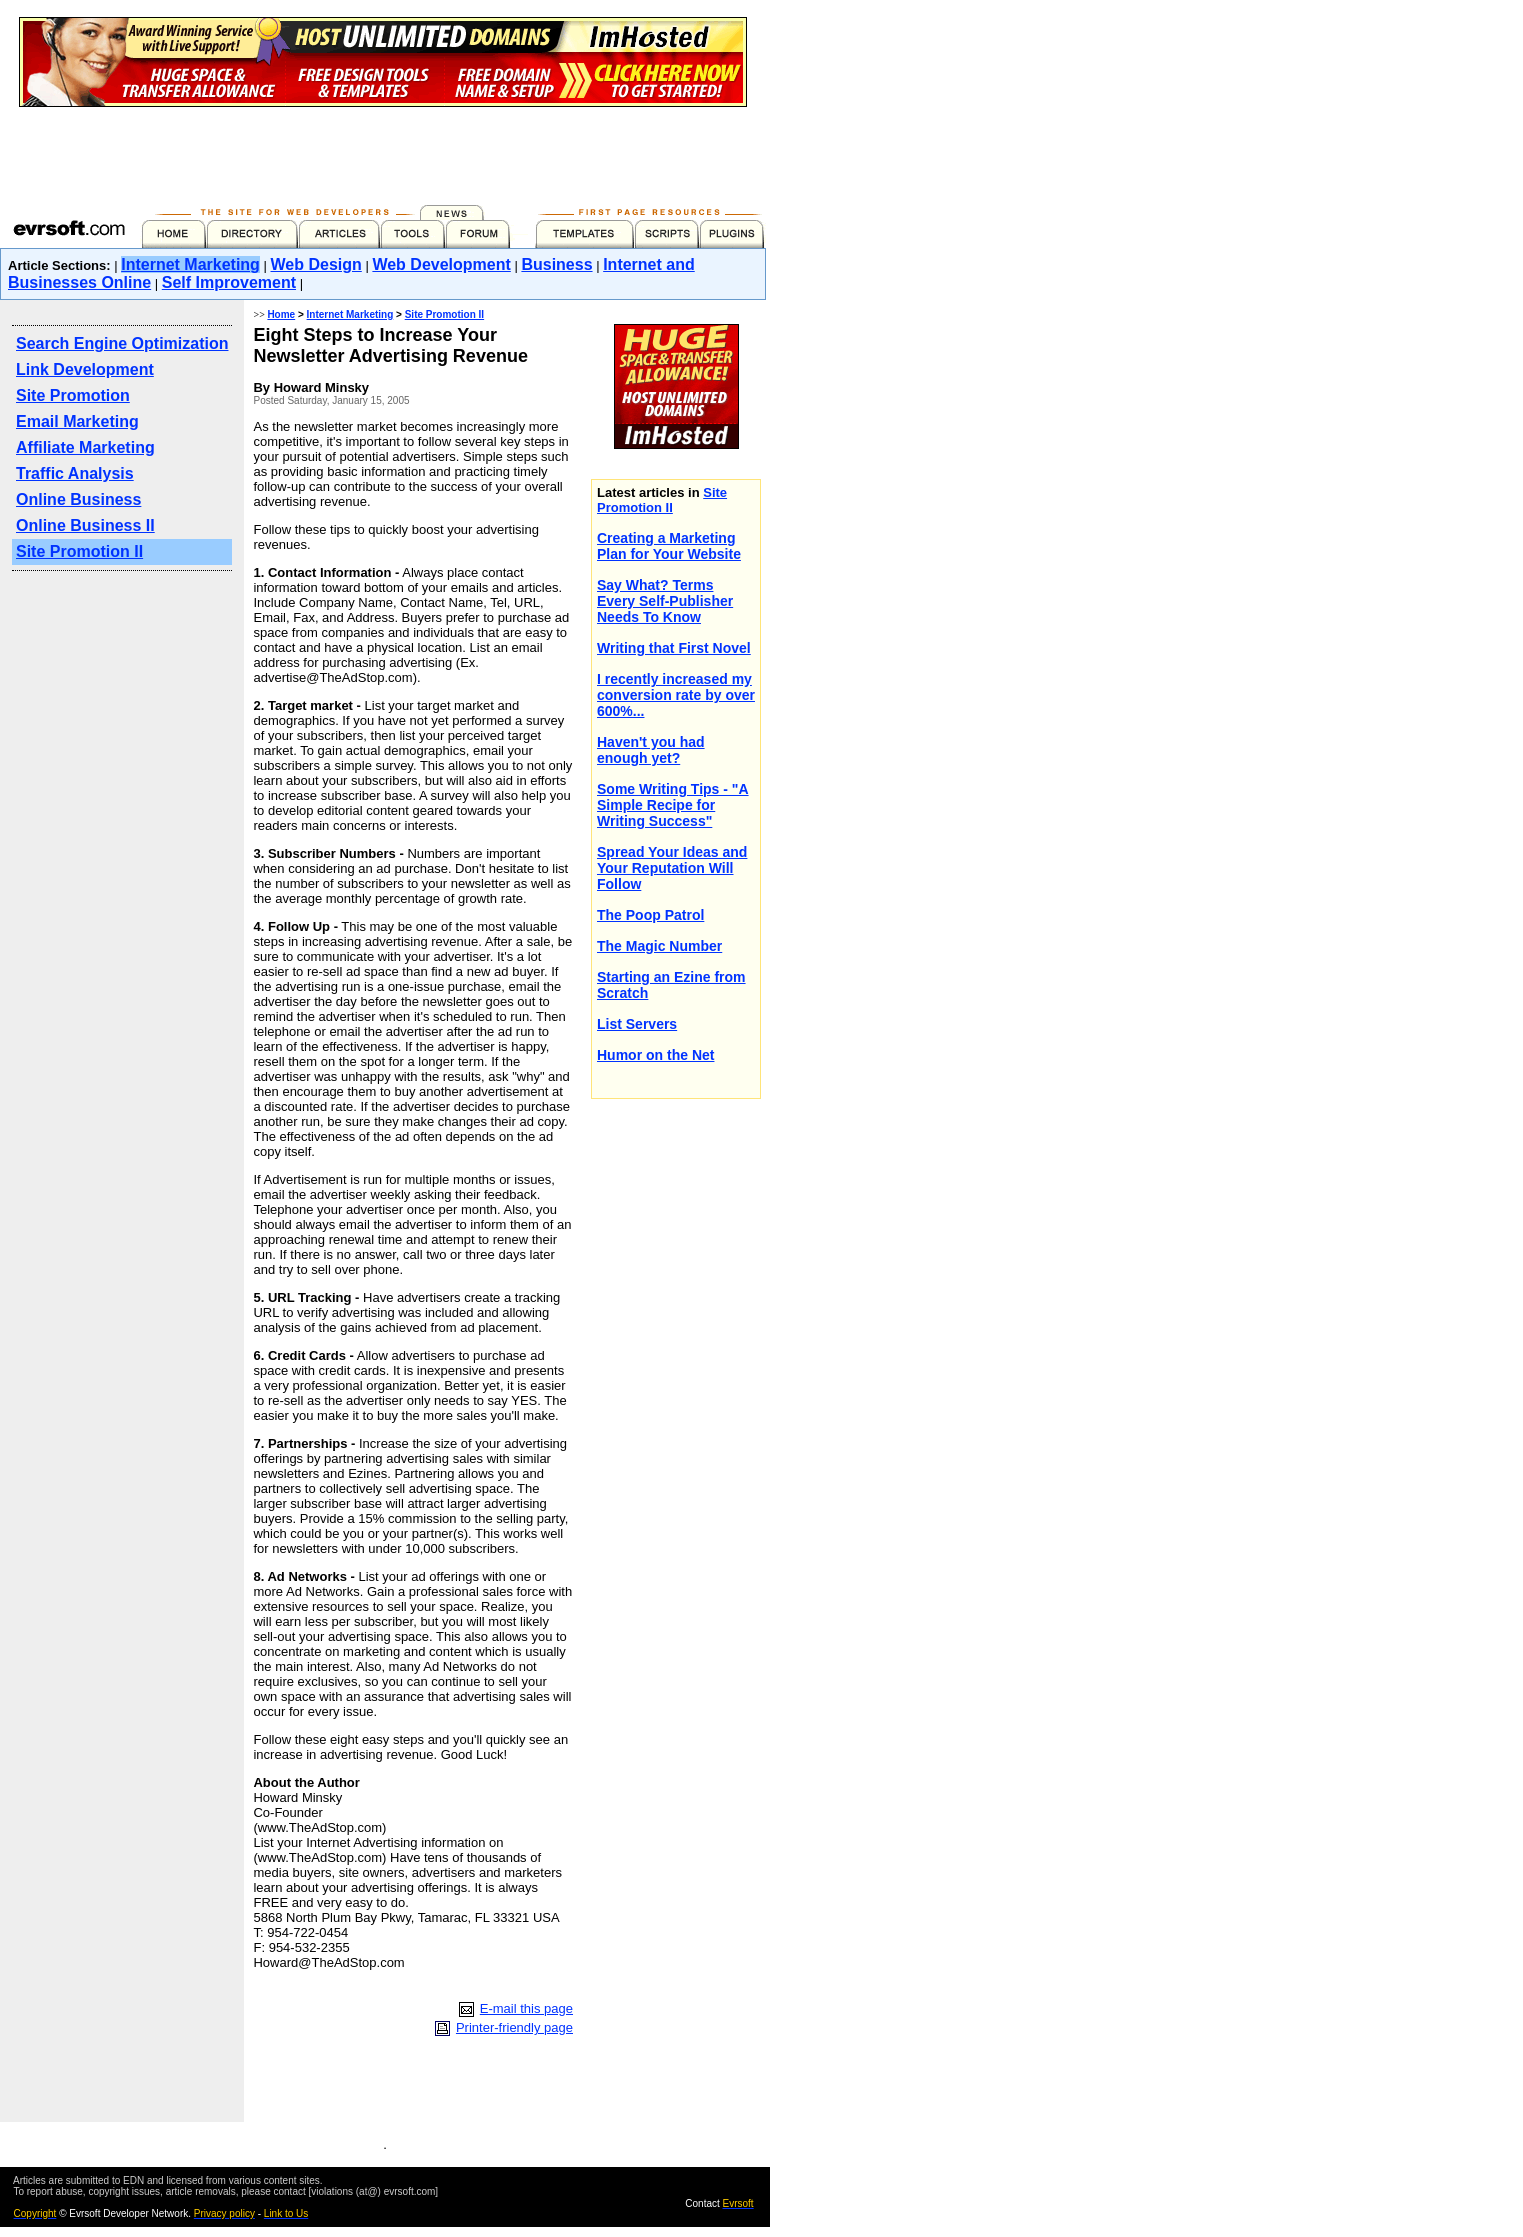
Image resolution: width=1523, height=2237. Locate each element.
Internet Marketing (190, 264)
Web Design (316, 264)
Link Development (85, 369)
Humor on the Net (655, 1055)
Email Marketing (77, 421)
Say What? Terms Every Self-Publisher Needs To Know (665, 601)
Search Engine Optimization (122, 343)
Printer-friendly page (514, 2027)
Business (556, 264)
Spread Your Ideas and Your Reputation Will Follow (672, 868)
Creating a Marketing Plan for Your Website (669, 546)
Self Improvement (229, 282)
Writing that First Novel (674, 648)
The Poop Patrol (650, 915)
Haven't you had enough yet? (651, 750)
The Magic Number (659, 946)
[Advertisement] (383, 152)
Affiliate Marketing (85, 447)
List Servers (637, 1024)
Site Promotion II (79, 551)
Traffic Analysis (75, 473)
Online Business (78, 499)
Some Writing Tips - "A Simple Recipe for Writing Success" (673, 805)
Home (281, 314)
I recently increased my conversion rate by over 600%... (676, 695)
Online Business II (85, 525)
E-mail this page (526, 2008)
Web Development (441, 264)
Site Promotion (73, 395)
